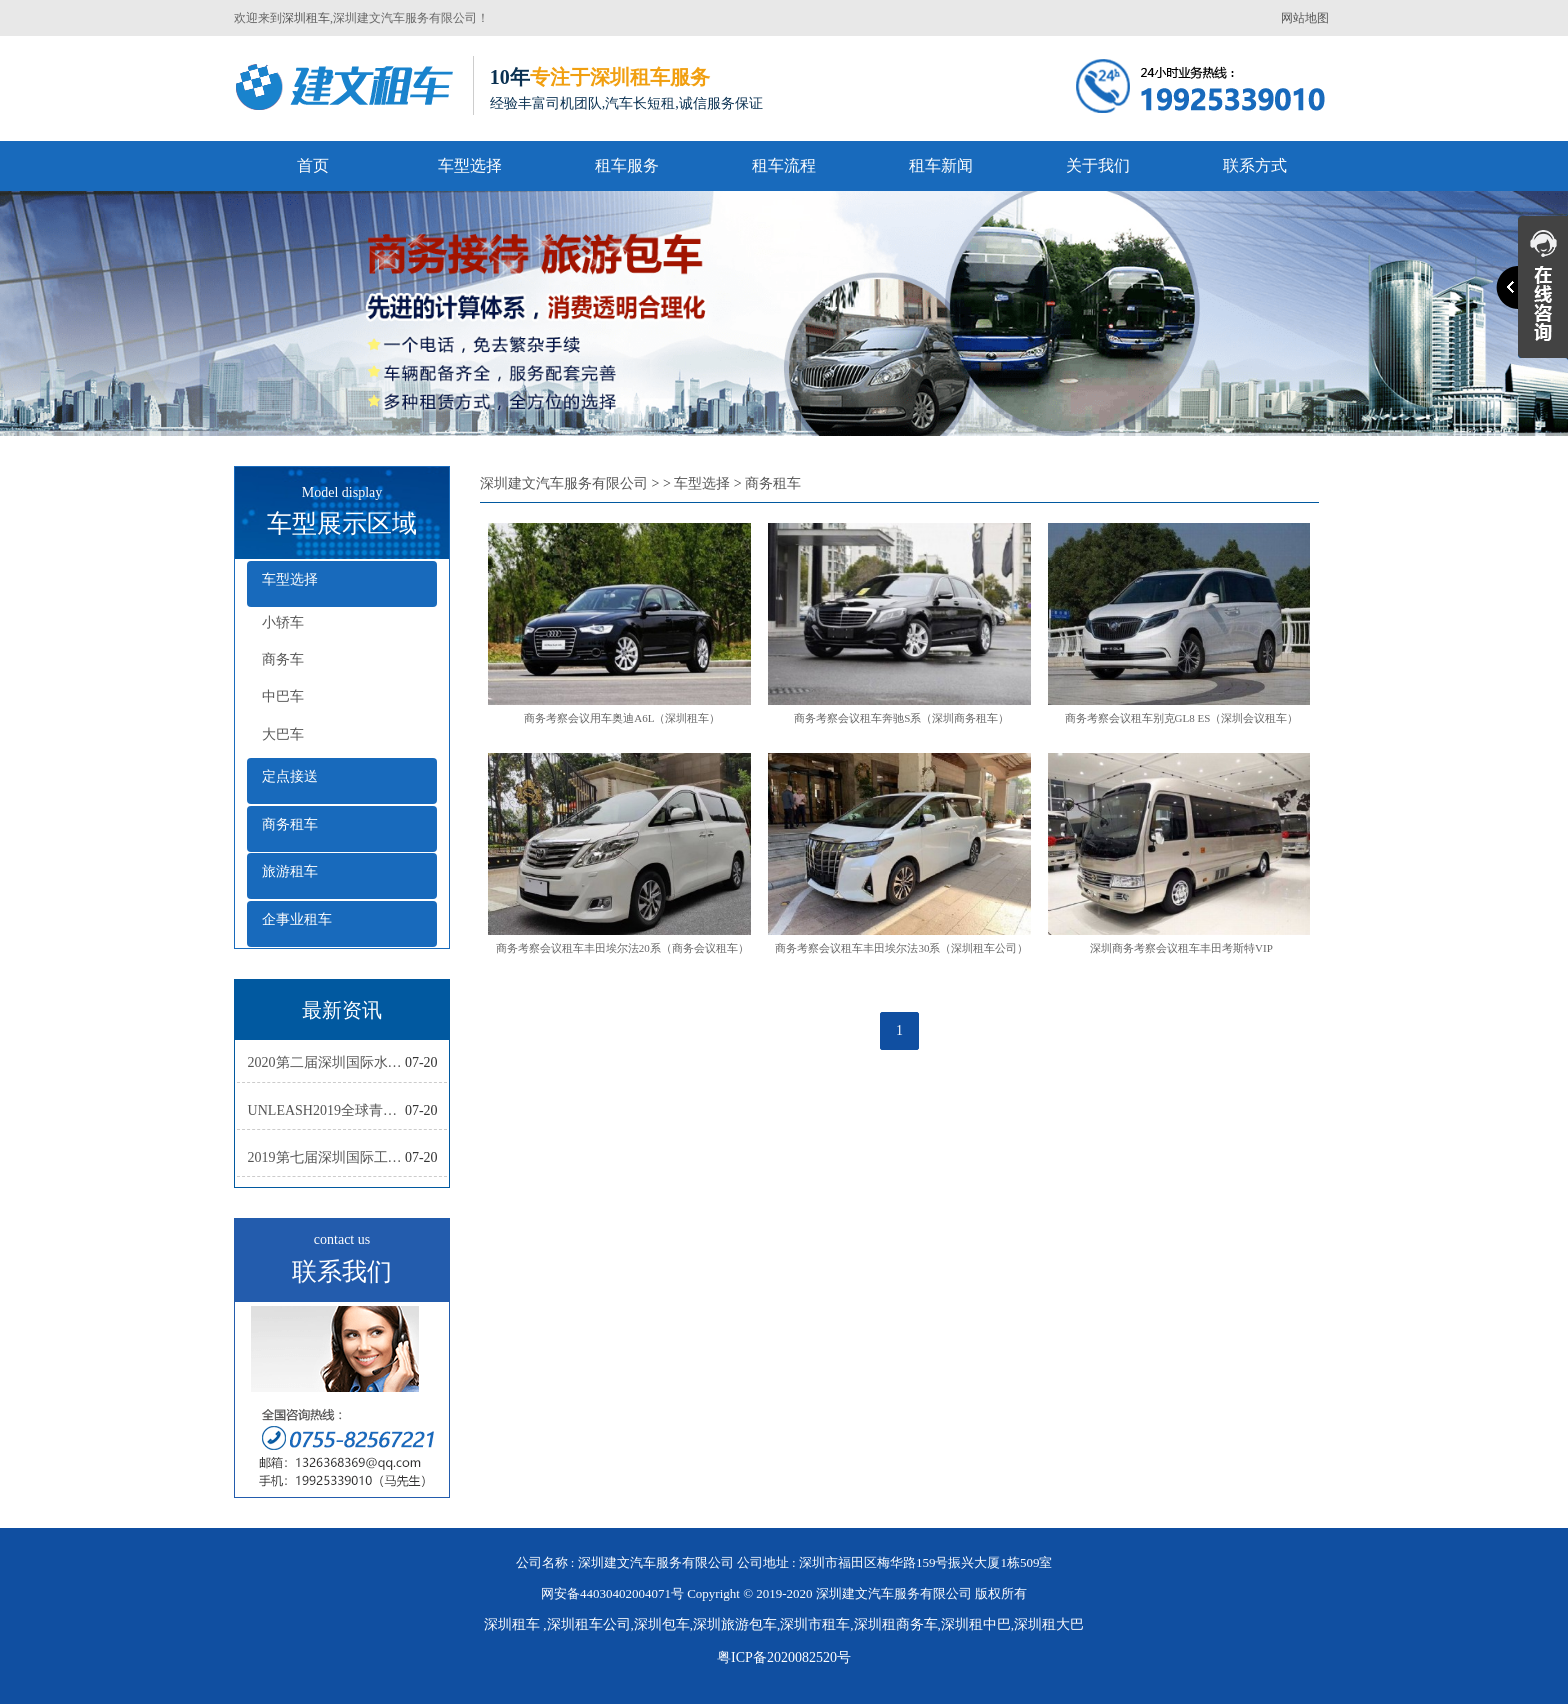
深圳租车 (306, 18)
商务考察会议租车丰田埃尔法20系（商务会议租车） (622, 948)
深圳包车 (662, 1624)
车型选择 (470, 165)
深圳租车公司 (589, 1624)
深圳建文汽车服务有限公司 (564, 483)
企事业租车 (297, 919)
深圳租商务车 (896, 1624)
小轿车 (283, 622)
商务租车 (290, 824)
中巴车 (283, 696)
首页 (313, 165)
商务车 (283, 659)
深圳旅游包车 (735, 1624)
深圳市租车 (815, 1624)
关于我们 (1098, 165)
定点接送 (290, 776)
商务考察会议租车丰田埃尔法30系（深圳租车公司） (901, 948)
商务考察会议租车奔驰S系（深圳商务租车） (901, 718)
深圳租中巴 (976, 1624)
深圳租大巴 (1049, 1624)
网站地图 (1305, 18)
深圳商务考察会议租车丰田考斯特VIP (1181, 948)
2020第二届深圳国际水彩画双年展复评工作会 (326, 1062)
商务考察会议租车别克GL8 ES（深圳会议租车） (1182, 718)
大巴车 (283, 734)
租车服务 (627, 165)
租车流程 (784, 165)
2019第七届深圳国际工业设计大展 (326, 1157)
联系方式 (1255, 165)
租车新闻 (941, 165)
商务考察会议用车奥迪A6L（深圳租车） (622, 718)
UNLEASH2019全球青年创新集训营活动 (326, 1110)
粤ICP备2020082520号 (784, 1657)
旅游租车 (290, 871)
